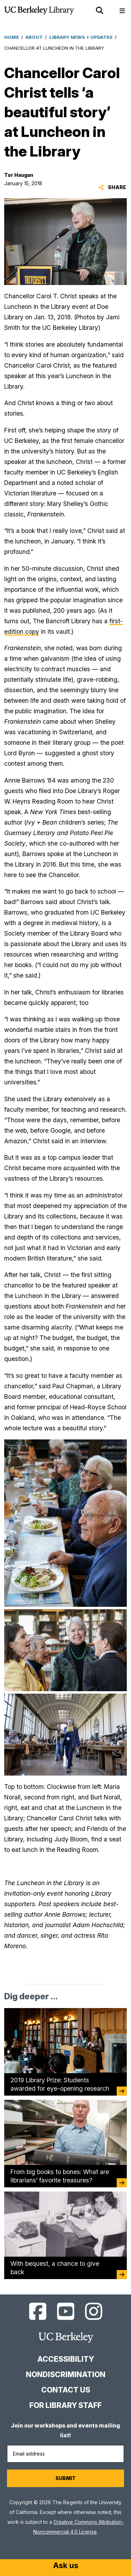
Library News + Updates (80, 37)
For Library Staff (65, 2405)
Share (112, 187)
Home (11, 37)
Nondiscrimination (65, 2374)
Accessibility (65, 2359)
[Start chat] (65, 2566)
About (34, 37)
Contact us (65, 2390)
